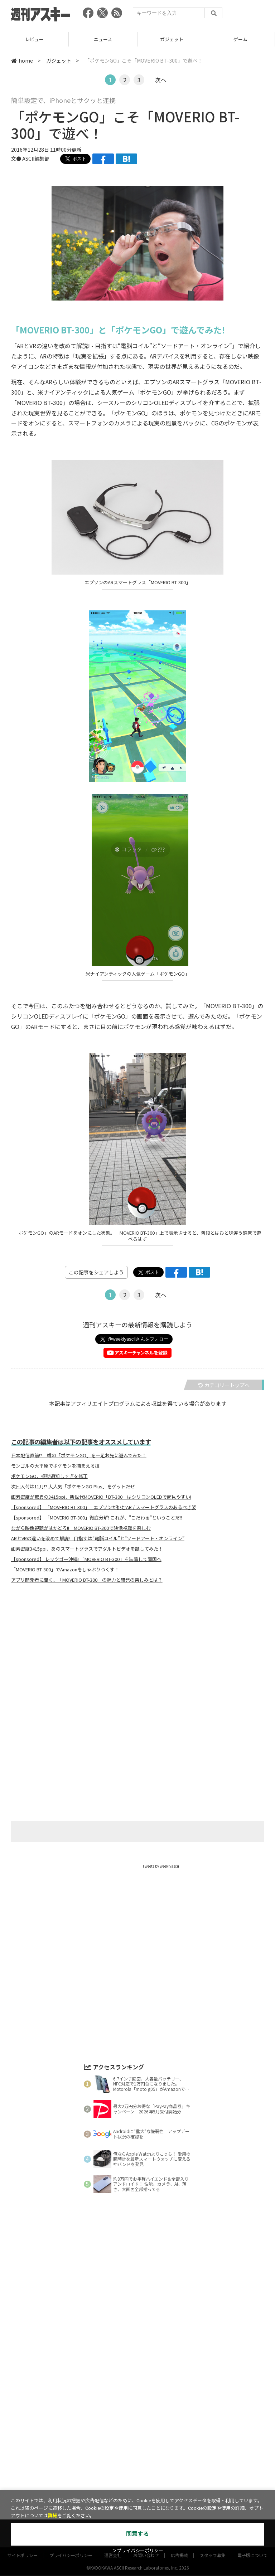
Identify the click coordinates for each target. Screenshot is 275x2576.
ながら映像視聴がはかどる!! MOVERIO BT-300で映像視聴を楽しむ (81, 1528)
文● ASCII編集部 (30, 158)
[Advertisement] (137, 1659)
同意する (137, 2534)
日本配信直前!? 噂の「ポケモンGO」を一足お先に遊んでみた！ (78, 1455)
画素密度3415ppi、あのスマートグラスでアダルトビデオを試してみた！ (87, 1548)
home (22, 60)
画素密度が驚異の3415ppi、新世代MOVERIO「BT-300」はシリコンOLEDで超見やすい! (101, 1496)
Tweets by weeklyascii (161, 1866)
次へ (161, 79)
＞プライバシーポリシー (137, 2550)
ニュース (103, 39)
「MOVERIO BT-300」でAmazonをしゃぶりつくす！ (65, 1569)
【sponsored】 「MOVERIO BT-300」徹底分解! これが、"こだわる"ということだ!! (96, 1517)
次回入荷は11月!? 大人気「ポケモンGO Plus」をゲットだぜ (73, 1486)
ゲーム (240, 39)
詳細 (52, 2515)
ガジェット (171, 39)
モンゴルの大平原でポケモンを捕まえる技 (55, 1465)
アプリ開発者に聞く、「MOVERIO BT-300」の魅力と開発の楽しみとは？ (87, 1579)
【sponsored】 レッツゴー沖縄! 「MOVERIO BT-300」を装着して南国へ (86, 1559)
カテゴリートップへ (224, 1385)
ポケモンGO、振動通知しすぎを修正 (49, 1476)
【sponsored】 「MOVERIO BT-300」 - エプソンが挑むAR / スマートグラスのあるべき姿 (103, 1507)
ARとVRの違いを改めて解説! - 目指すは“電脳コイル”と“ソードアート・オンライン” (97, 1538)
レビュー (34, 39)
